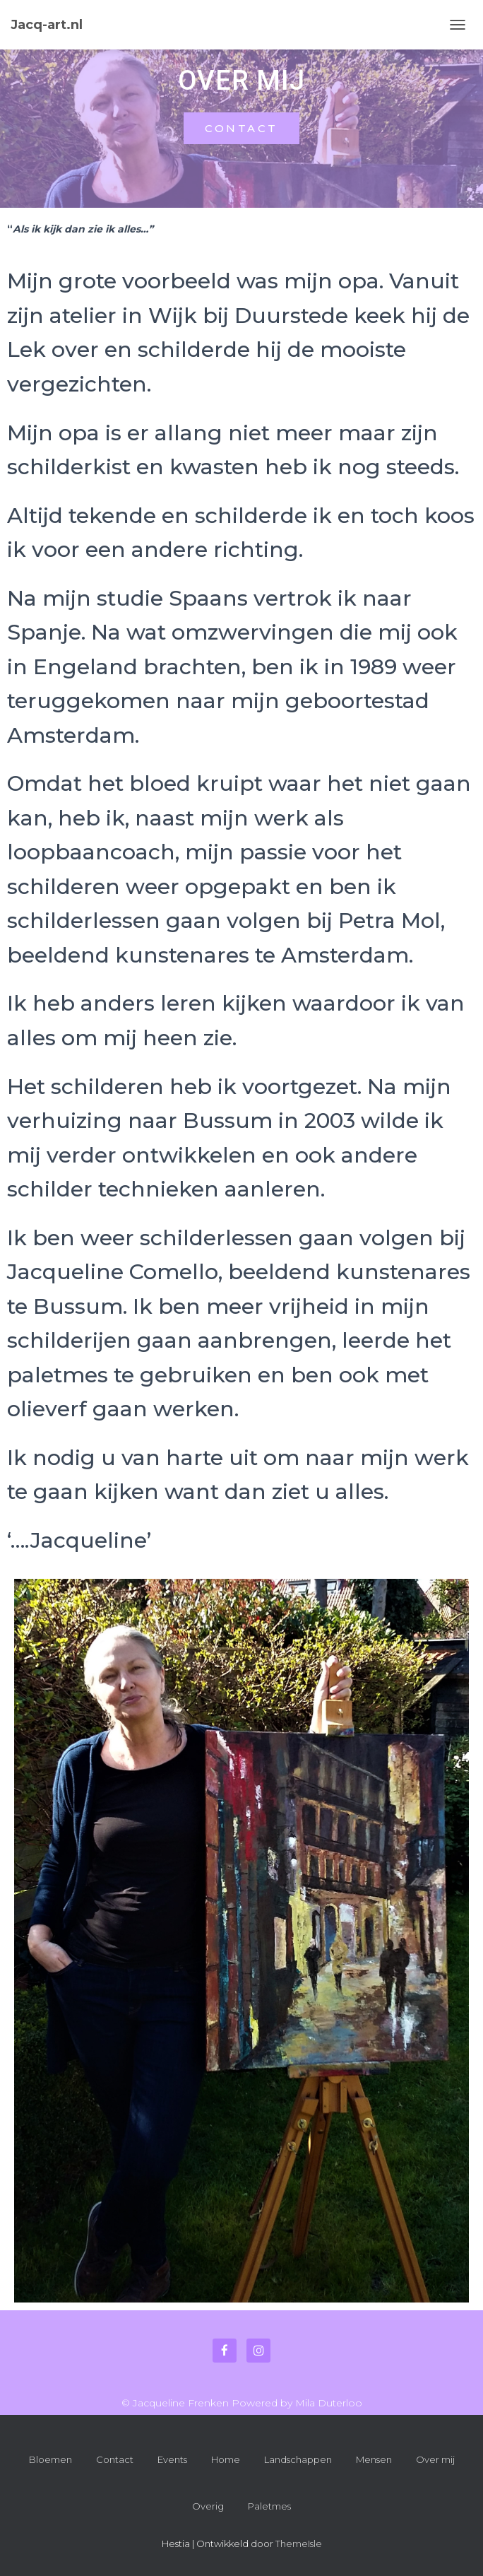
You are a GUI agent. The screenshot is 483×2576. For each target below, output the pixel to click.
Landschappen (298, 2459)
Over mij (435, 2459)
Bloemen (50, 2459)
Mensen (374, 2459)
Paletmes (269, 2506)
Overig (208, 2506)
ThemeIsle (298, 2543)
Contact (114, 2459)
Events (172, 2459)
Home (225, 2459)
